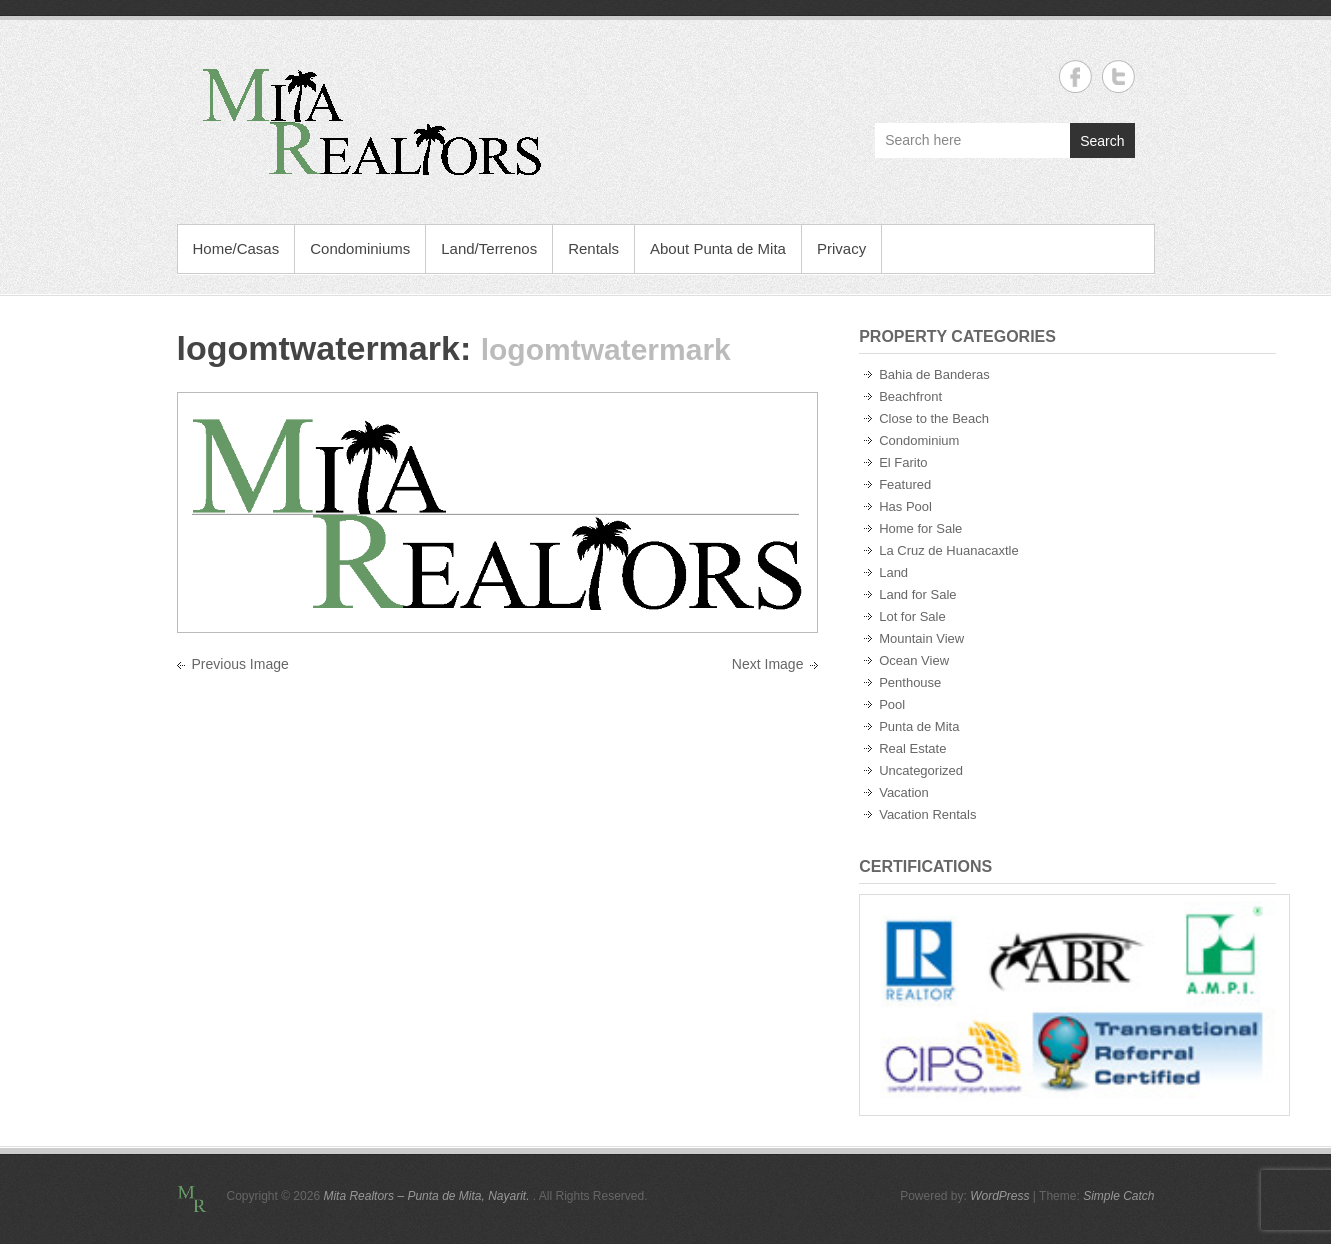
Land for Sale (917, 594)
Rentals (593, 248)
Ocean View (914, 660)
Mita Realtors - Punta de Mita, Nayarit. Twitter (1118, 76)
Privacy (841, 248)
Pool (892, 704)
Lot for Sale (912, 616)
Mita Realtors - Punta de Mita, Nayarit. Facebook (1075, 76)
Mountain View (921, 638)
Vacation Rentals (927, 814)
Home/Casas (236, 248)
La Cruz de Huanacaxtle (948, 550)
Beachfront (910, 396)
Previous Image (240, 664)
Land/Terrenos (489, 248)
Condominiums (360, 248)
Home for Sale (920, 528)
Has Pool (905, 506)
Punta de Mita (919, 726)
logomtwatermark (318, 348)
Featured (905, 484)
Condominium (919, 440)
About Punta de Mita (718, 248)
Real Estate (912, 748)
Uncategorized (921, 770)
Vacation (904, 792)
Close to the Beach (934, 418)
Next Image (768, 664)
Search (1102, 141)
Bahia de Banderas (934, 374)
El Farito (903, 462)
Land (893, 572)
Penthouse (910, 682)
